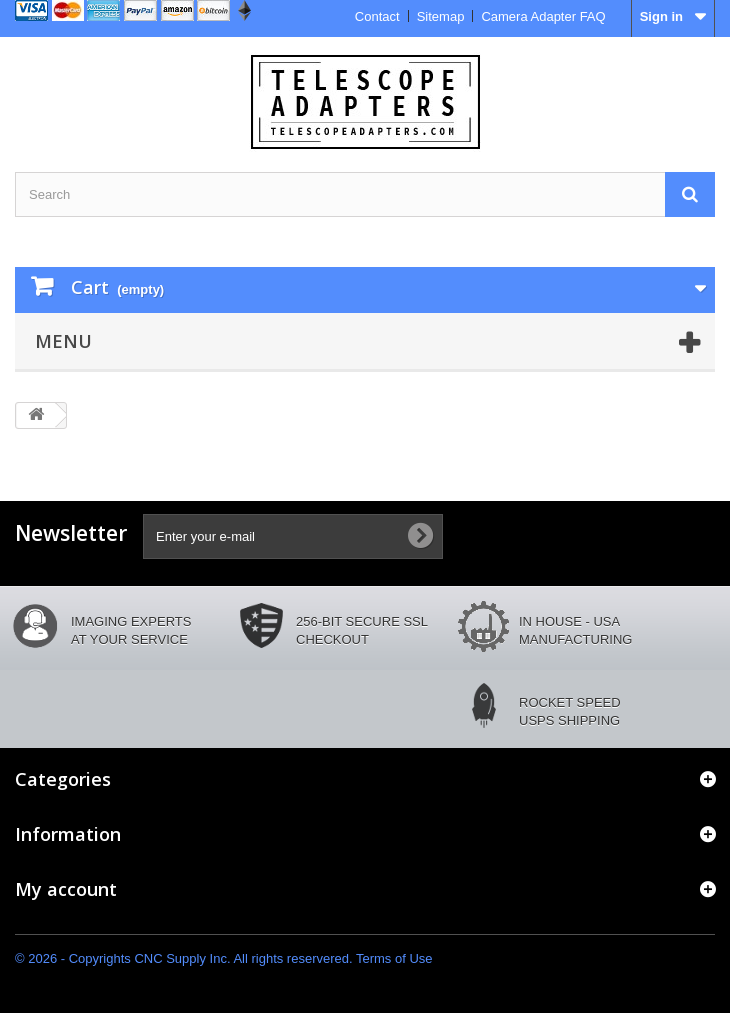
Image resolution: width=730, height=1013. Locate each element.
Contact (377, 16)
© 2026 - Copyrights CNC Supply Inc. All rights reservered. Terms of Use (224, 958)
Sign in (661, 16)
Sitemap (441, 16)
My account (66, 889)
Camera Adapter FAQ (543, 16)
